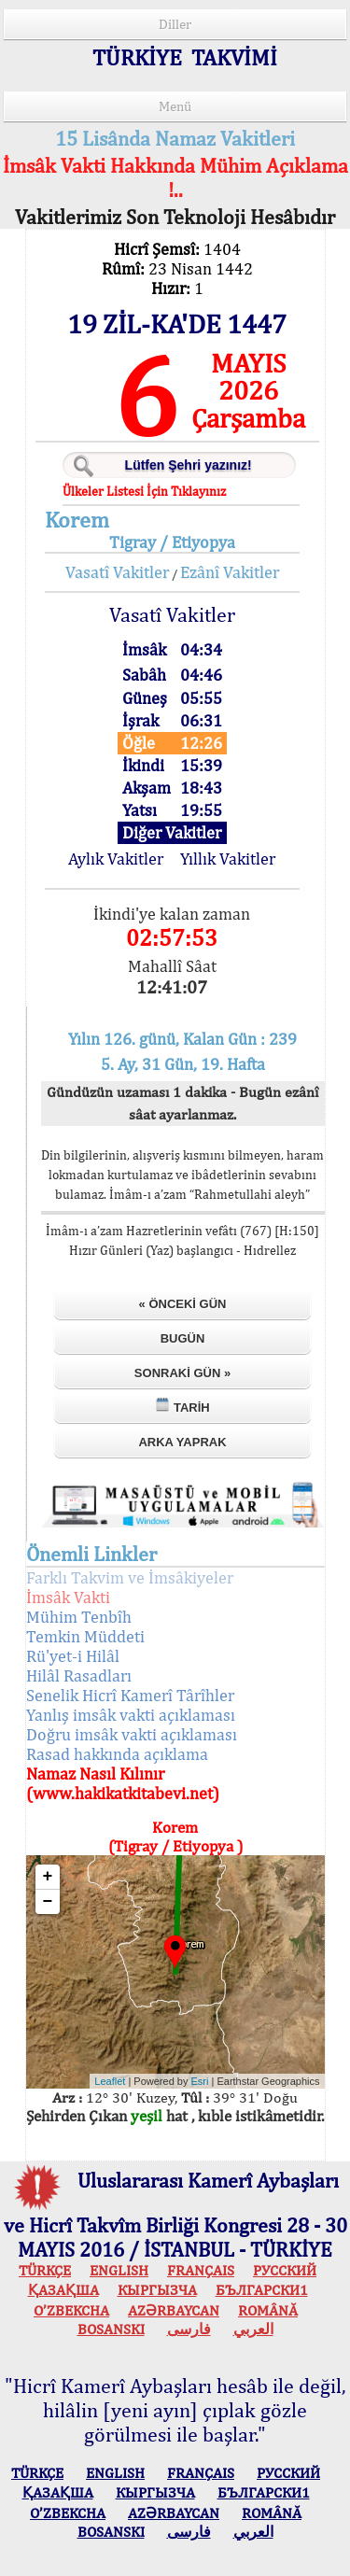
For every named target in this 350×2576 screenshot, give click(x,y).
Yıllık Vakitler (227, 858)
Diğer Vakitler (171, 832)
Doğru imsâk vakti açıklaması (131, 1734)
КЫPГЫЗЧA (157, 2290)
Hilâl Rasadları (79, 1675)
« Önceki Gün (183, 1304)
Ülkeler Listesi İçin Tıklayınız (144, 491)
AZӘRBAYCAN (173, 2310)
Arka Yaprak (182, 1442)
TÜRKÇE (45, 2270)
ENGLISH (119, 2270)
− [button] (48, 1902)
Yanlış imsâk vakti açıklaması (130, 1714)
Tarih (182, 1406)
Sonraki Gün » (182, 1373)
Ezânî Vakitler (229, 572)
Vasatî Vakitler (117, 572)
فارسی (189, 2329)
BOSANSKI (111, 2329)
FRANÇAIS (200, 2270)
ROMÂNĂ (268, 2310)
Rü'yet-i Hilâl (72, 1656)
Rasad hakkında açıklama (117, 1754)
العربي (253, 2329)
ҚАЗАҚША (63, 2290)
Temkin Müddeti (85, 1636)
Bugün (183, 1338)
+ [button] (48, 1876)
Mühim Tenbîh (79, 1616)
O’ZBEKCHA (71, 2310)
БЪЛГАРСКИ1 (262, 2290)
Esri (200, 2081)
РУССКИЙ (284, 2270)
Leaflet (109, 2081)
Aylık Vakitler (115, 858)
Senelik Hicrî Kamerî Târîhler (130, 1695)
